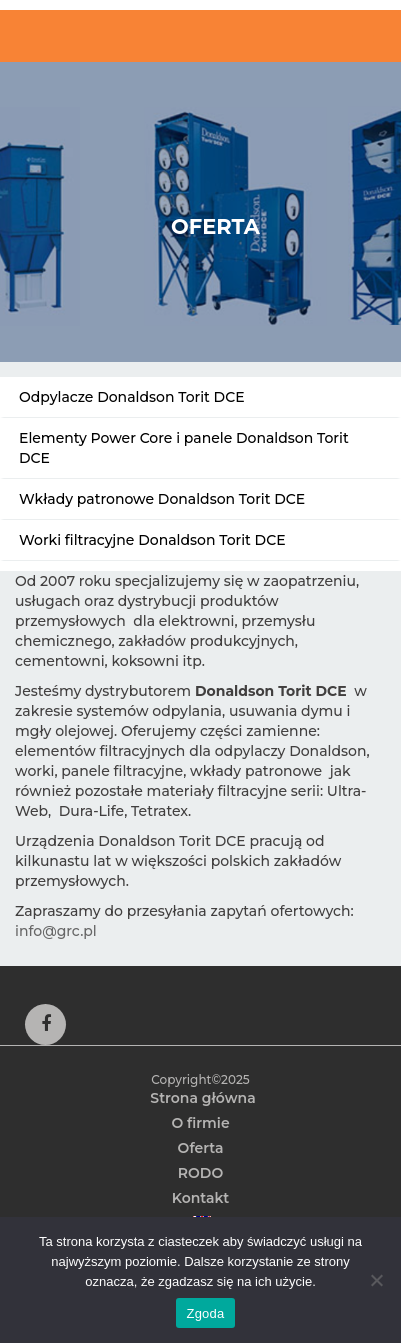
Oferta (201, 1148)
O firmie (200, 1123)
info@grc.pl (56, 931)
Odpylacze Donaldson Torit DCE (132, 397)
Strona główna (202, 1098)
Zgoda (205, 1313)
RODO (200, 1173)
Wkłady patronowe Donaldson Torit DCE (162, 499)
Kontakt (201, 1198)
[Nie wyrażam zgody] (376, 1280)
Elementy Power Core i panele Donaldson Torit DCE (184, 448)
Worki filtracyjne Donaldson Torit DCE (152, 540)
